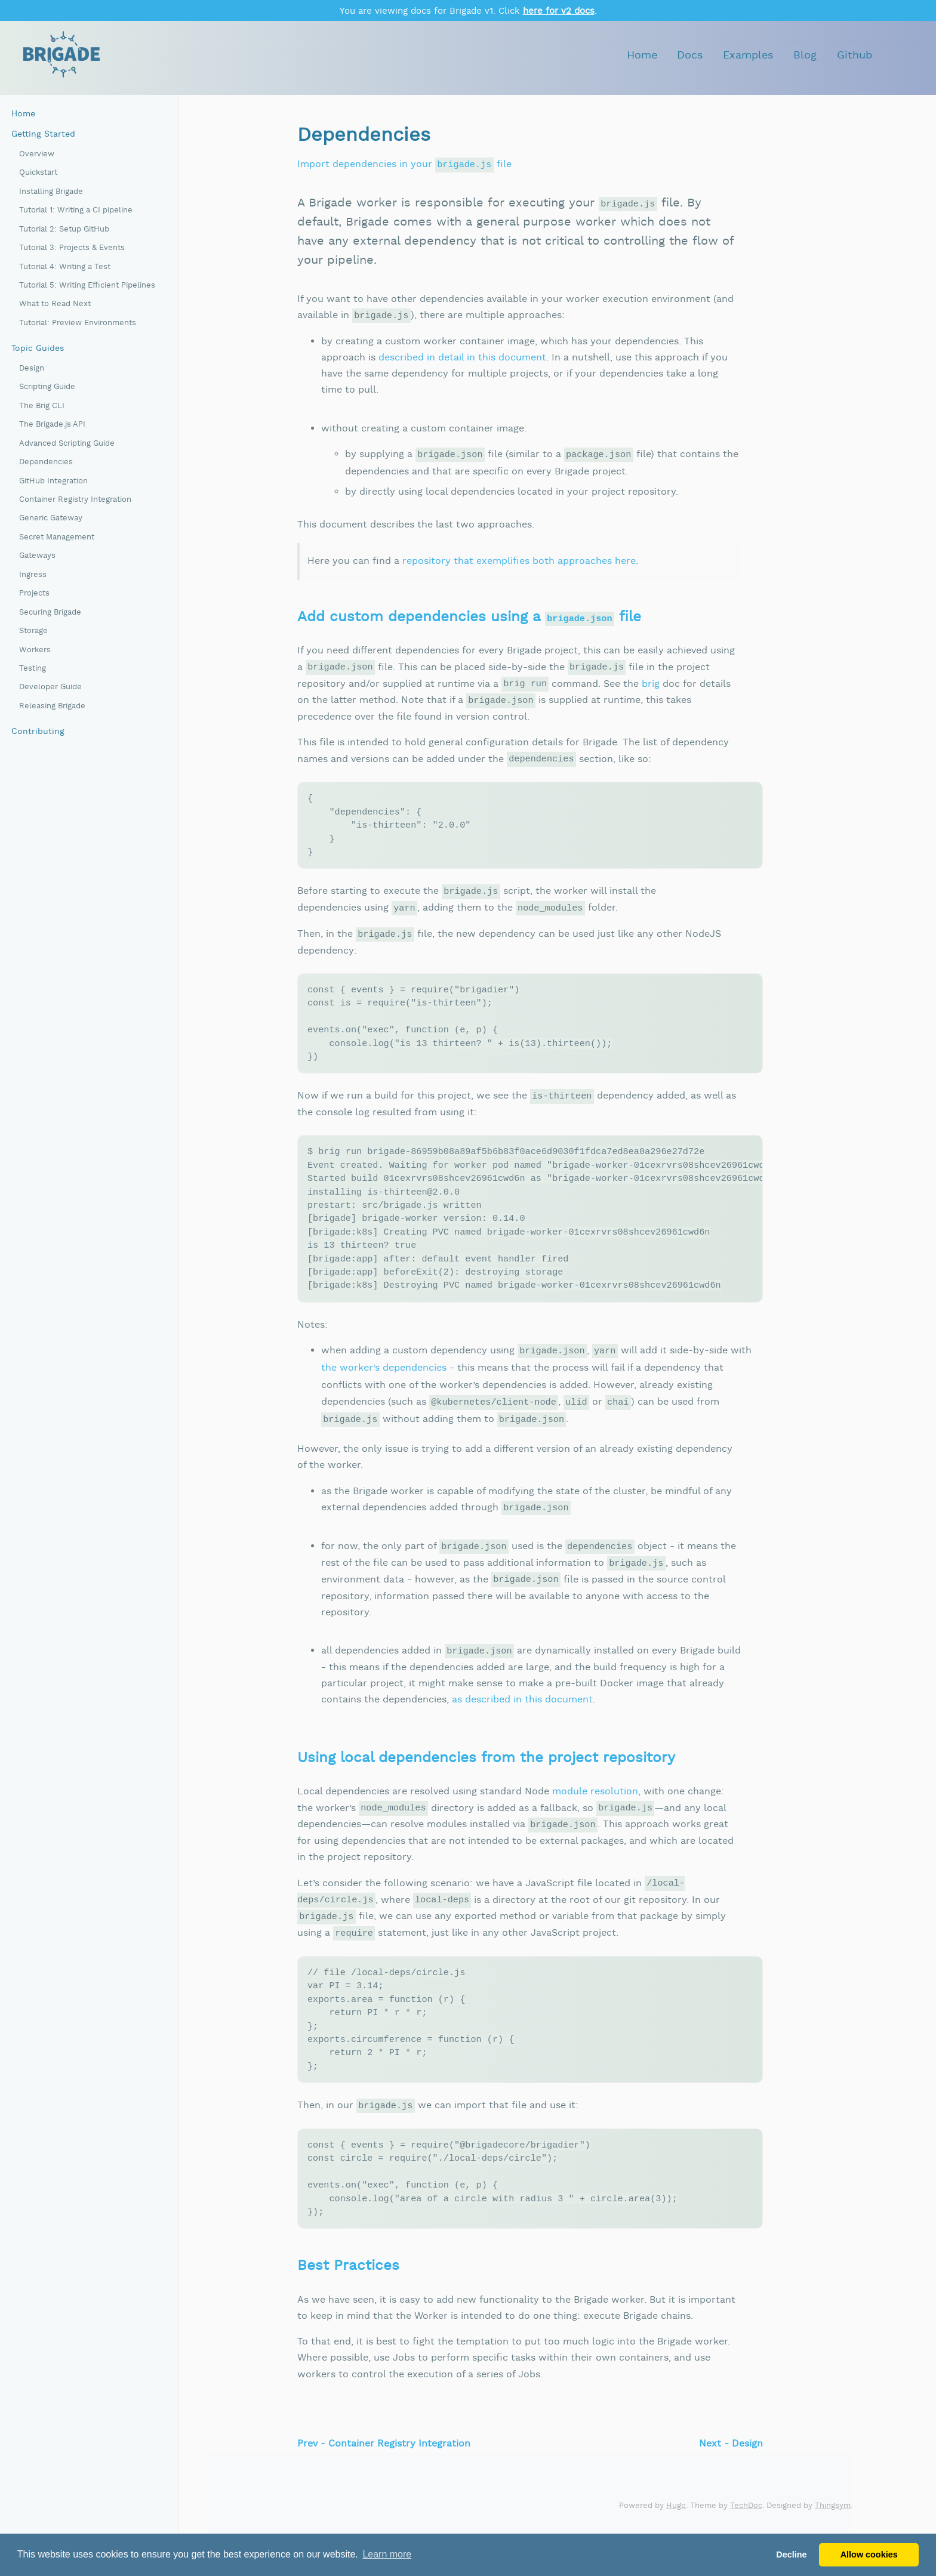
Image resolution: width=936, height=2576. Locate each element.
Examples (748, 55)
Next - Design (731, 2484)
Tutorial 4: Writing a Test (64, 267)
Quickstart (38, 173)
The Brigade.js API (52, 424)
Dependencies (46, 462)
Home (642, 55)
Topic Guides (37, 348)
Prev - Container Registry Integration (383, 2484)
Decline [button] (791, 2554)
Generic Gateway (50, 518)
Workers (35, 650)
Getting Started (43, 134)
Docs (690, 55)
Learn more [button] (386, 2554)
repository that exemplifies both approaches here (519, 561)
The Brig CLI (41, 406)
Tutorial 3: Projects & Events (72, 248)
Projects (34, 593)
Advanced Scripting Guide (67, 444)
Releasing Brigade (52, 706)
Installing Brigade (51, 192)
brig (651, 684)
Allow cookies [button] (869, 2554)
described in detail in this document (462, 357)
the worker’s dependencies (384, 1392)
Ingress (33, 575)
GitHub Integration (53, 481)
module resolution (595, 1816)
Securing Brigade (50, 612)
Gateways (37, 556)
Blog (805, 55)
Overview (36, 154)
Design (31, 368)
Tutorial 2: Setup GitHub (64, 229)
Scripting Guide (47, 387)
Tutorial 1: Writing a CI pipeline (76, 210)
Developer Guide (50, 687)
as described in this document (522, 1725)
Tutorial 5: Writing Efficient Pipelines (87, 285)
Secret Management (56, 537)
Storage (33, 631)
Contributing (37, 731)
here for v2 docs (559, 11)
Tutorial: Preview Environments (77, 323)
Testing (32, 669)
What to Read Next (55, 304)
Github (854, 55)
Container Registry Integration (75, 500)
